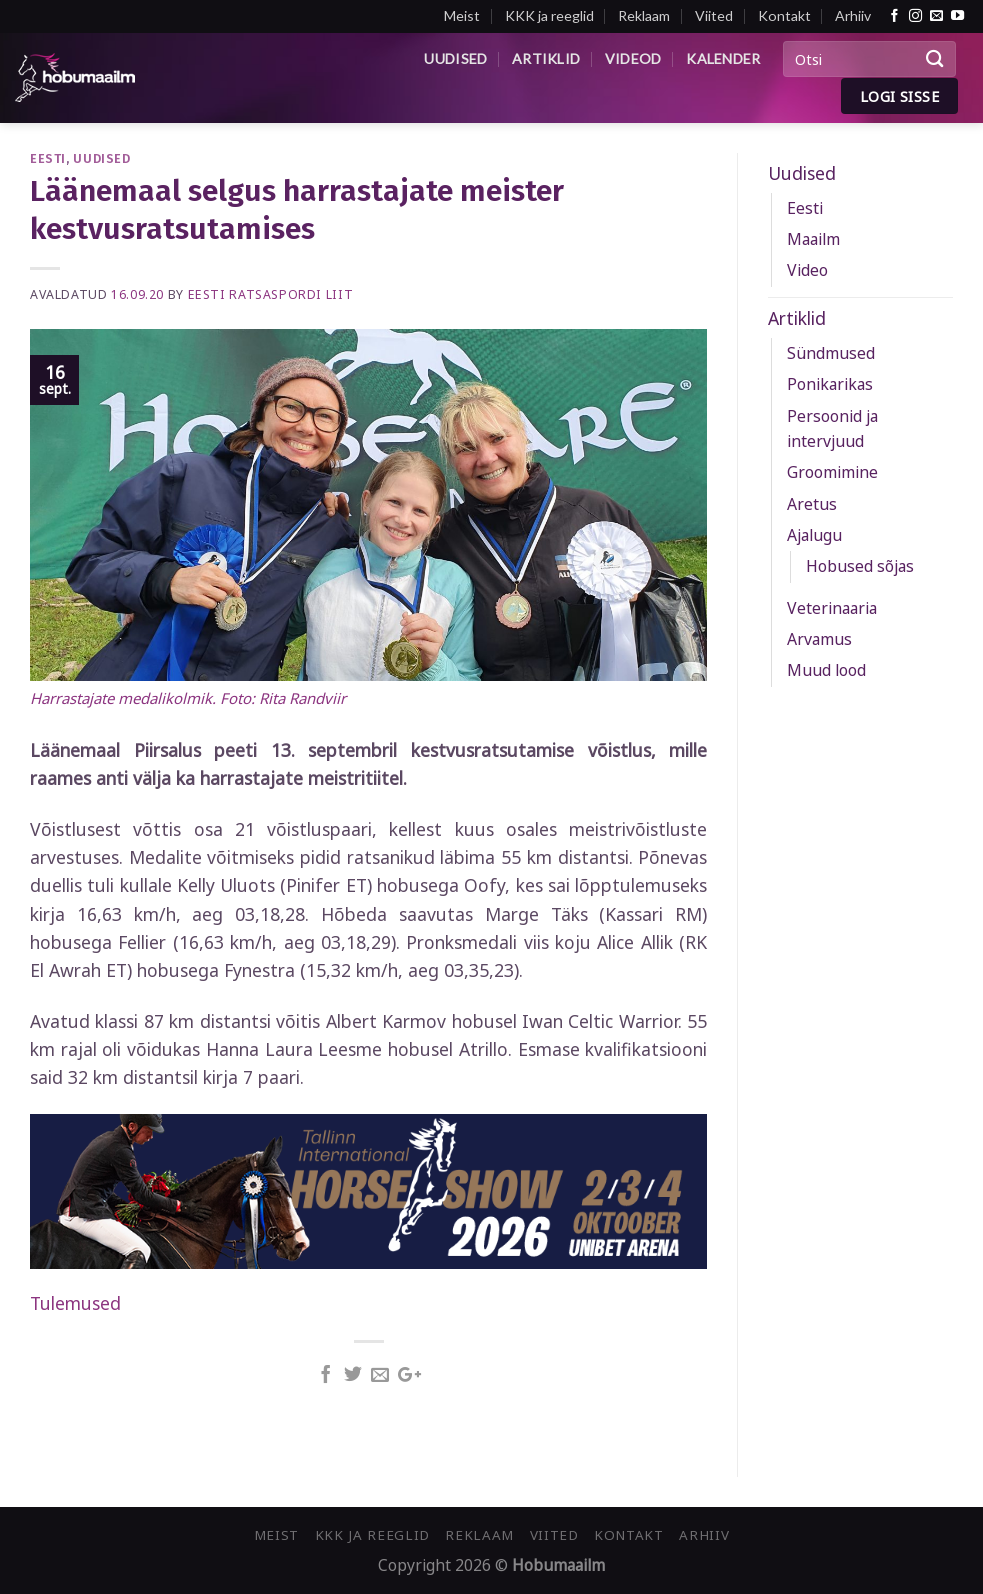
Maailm (813, 239)
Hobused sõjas (860, 566)
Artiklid (546, 58)
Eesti (48, 158)
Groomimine (832, 472)
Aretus (812, 504)
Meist (462, 15)
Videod (633, 58)
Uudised (455, 58)
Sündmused (831, 353)
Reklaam (644, 15)
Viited (714, 15)
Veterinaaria (832, 608)
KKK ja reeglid (549, 15)
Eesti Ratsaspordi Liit (271, 294)
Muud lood (826, 670)
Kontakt (784, 15)
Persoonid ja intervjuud (832, 428)
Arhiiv (853, 15)
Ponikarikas (830, 384)
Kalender (723, 58)
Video (807, 270)
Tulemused (75, 1303)
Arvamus (819, 639)
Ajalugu (814, 535)
